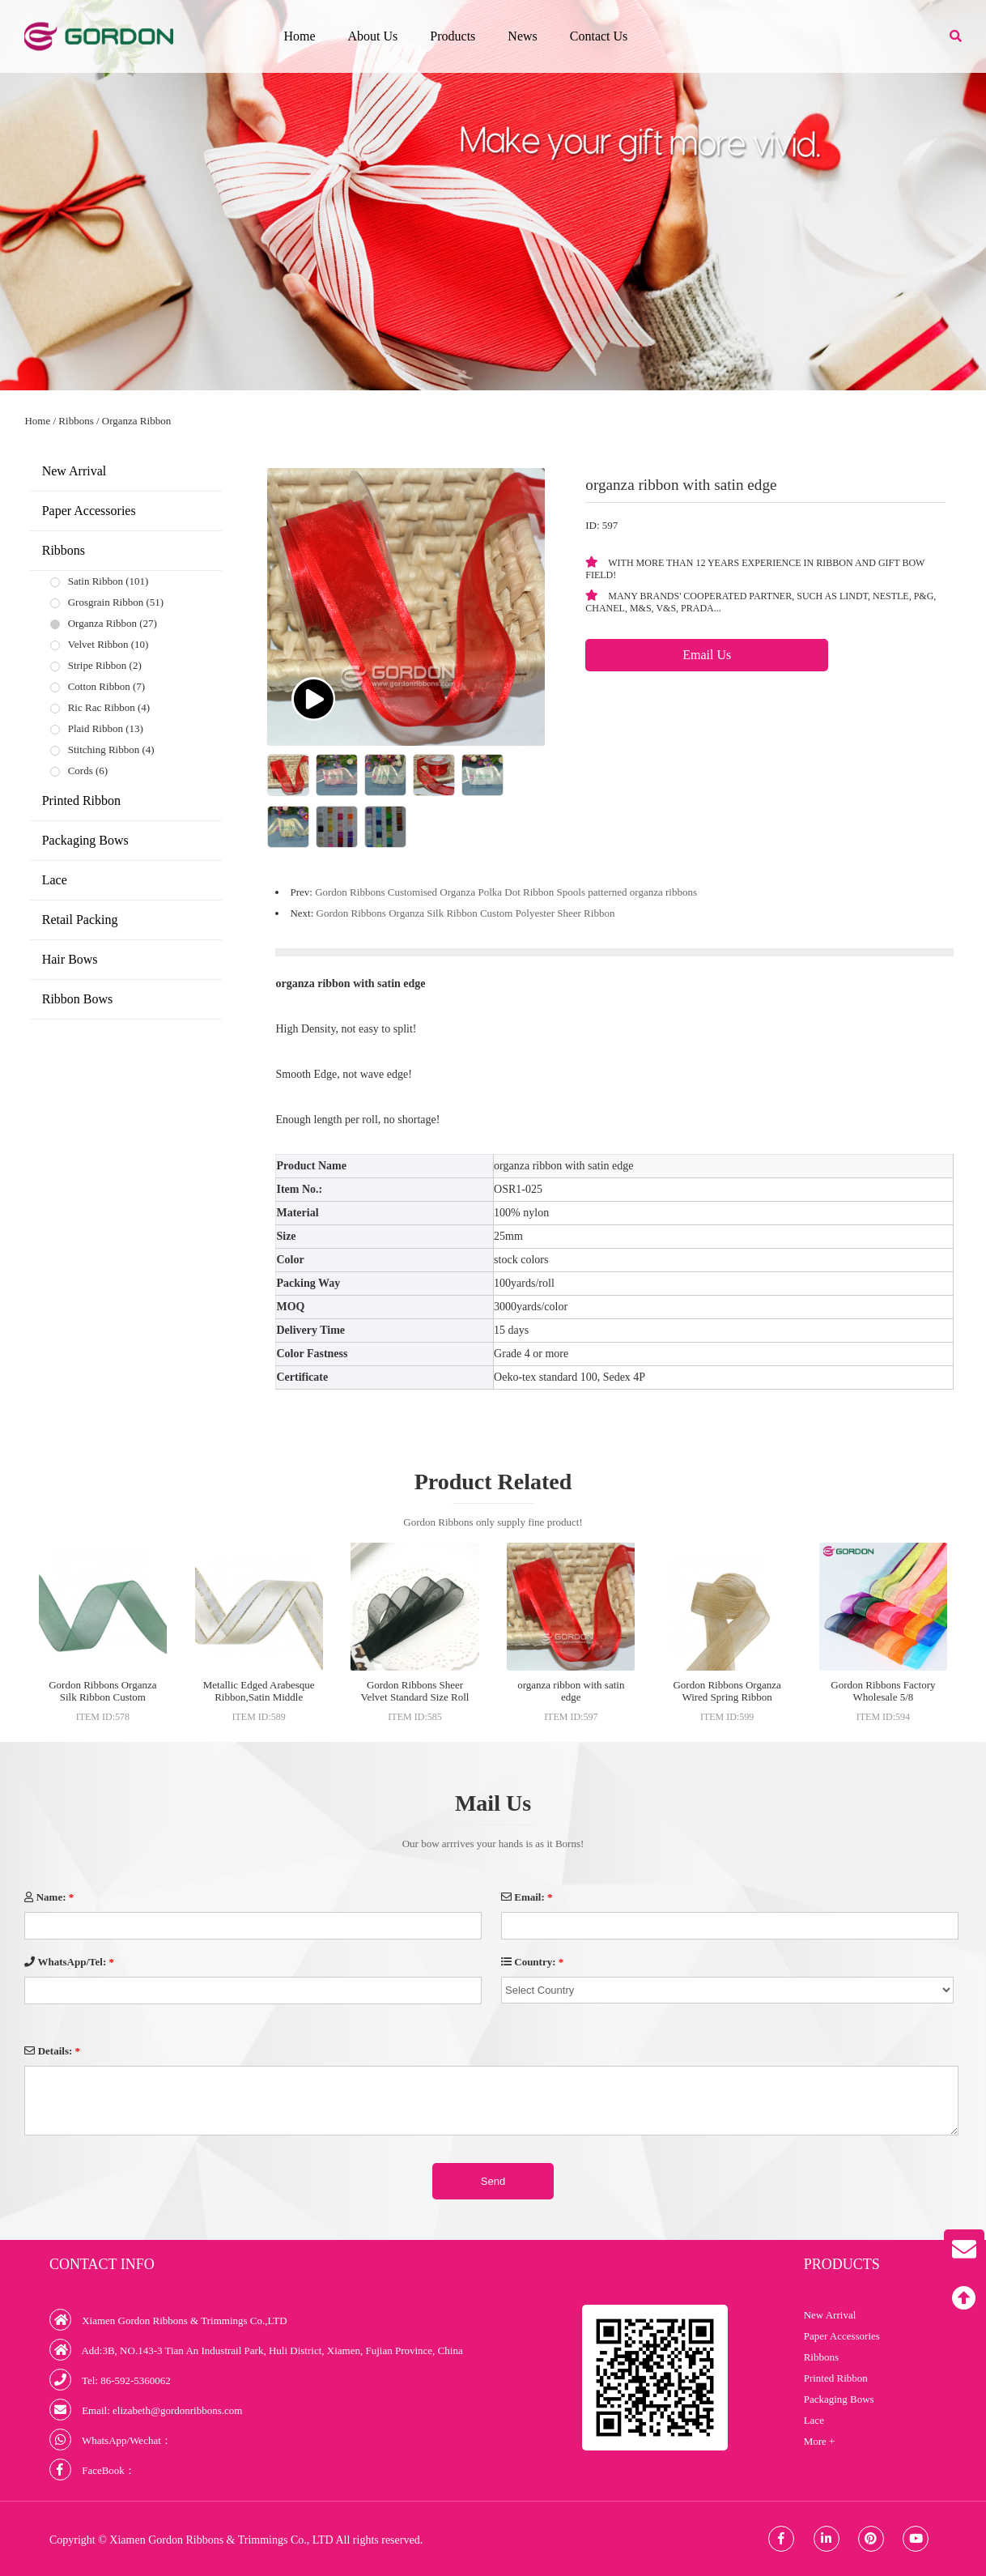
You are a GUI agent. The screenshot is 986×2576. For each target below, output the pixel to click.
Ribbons (75, 421)
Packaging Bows (85, 840)
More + (819, 2441)
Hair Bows (70, 959)
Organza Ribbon (136, 421)
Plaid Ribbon (95, 728)
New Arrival (74, 471)
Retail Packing (80, 919)
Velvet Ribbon (98, 644)
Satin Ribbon (95, 581)
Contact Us (599, 36)
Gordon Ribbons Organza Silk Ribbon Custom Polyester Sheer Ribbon (466, 913)
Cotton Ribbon (99, 686)
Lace (54, 880)
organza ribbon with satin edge (570, 1691)
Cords (80, 770)
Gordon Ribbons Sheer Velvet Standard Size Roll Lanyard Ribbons (415, 1697)
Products (452, 36)
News (522, 36)
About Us (373, 36)
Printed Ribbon (81, 800)
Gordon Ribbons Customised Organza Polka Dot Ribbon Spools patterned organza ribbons (506, 892)
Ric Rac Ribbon (101, 707)
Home (299, 36)
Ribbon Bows (77, 999)
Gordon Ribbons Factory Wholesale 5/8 (883, 1691)
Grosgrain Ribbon (106, 602)
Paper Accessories (89, 510)
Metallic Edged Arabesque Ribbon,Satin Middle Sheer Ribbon (259, 1697)
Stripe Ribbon (97, 665)
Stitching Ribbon (103, 749)
